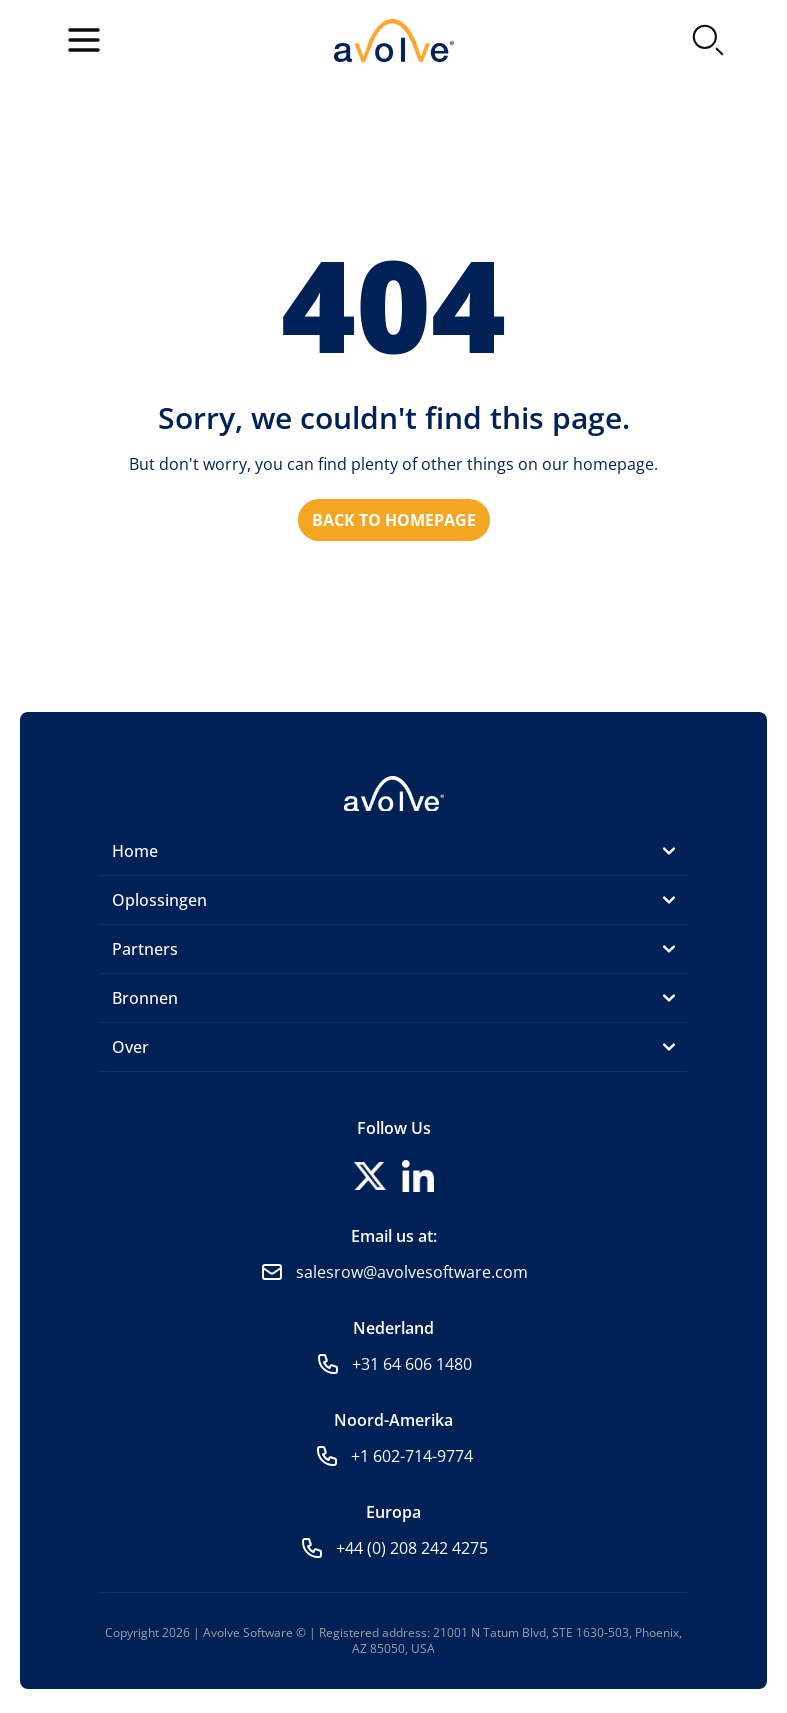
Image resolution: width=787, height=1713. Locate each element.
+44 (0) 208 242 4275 (412, 1548)
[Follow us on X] (370, 1176)
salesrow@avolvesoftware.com (412, 1272)
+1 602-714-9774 (412, 1456)
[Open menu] (84, 40)
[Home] (394, 792)
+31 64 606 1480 (412, 1364)
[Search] (708, 40)
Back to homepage (394, 520)
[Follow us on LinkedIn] (418, 1176)
